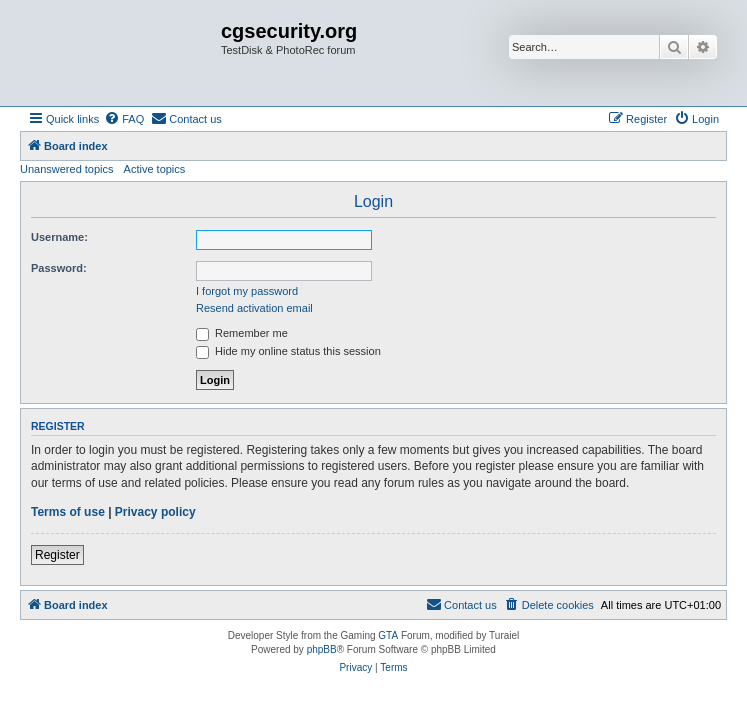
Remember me (242, 333)
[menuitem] (124, 119)
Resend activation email (254, 308)
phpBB (322, 649)
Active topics (155, 169)
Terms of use (68, 512)
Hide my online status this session (288, 351)
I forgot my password (247, 291)
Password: (59, 268)
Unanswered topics (67, 169)
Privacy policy (155, 512)
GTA (388, 635)
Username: (59, 237)
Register (57, 555)
